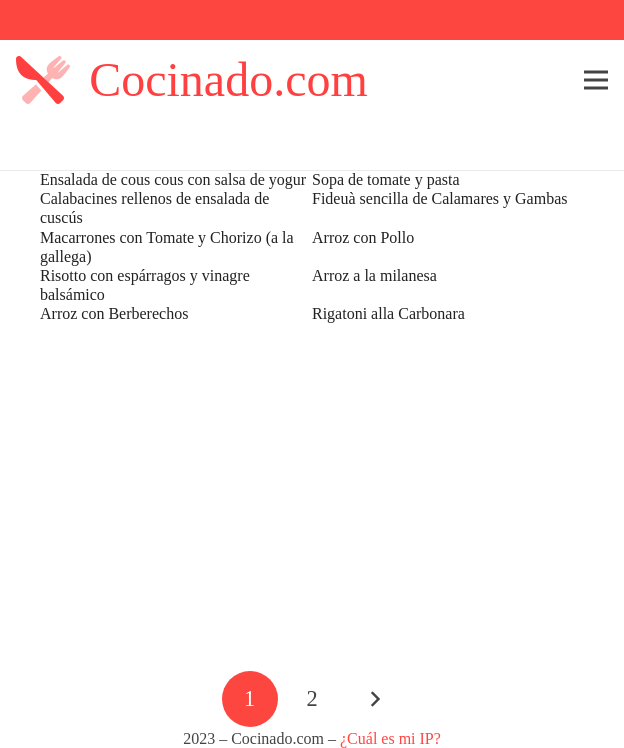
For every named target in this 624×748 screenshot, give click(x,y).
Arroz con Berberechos (114, 313)
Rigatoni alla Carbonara (388, 313)
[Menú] (596, 80)
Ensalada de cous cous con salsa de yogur (173, 179)
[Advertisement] (312, 496)
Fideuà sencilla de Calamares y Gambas (439, 198)
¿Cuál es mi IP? (390, 738)
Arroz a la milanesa (374, 275)
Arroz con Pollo (363, 237)
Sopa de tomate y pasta (386, 179)
